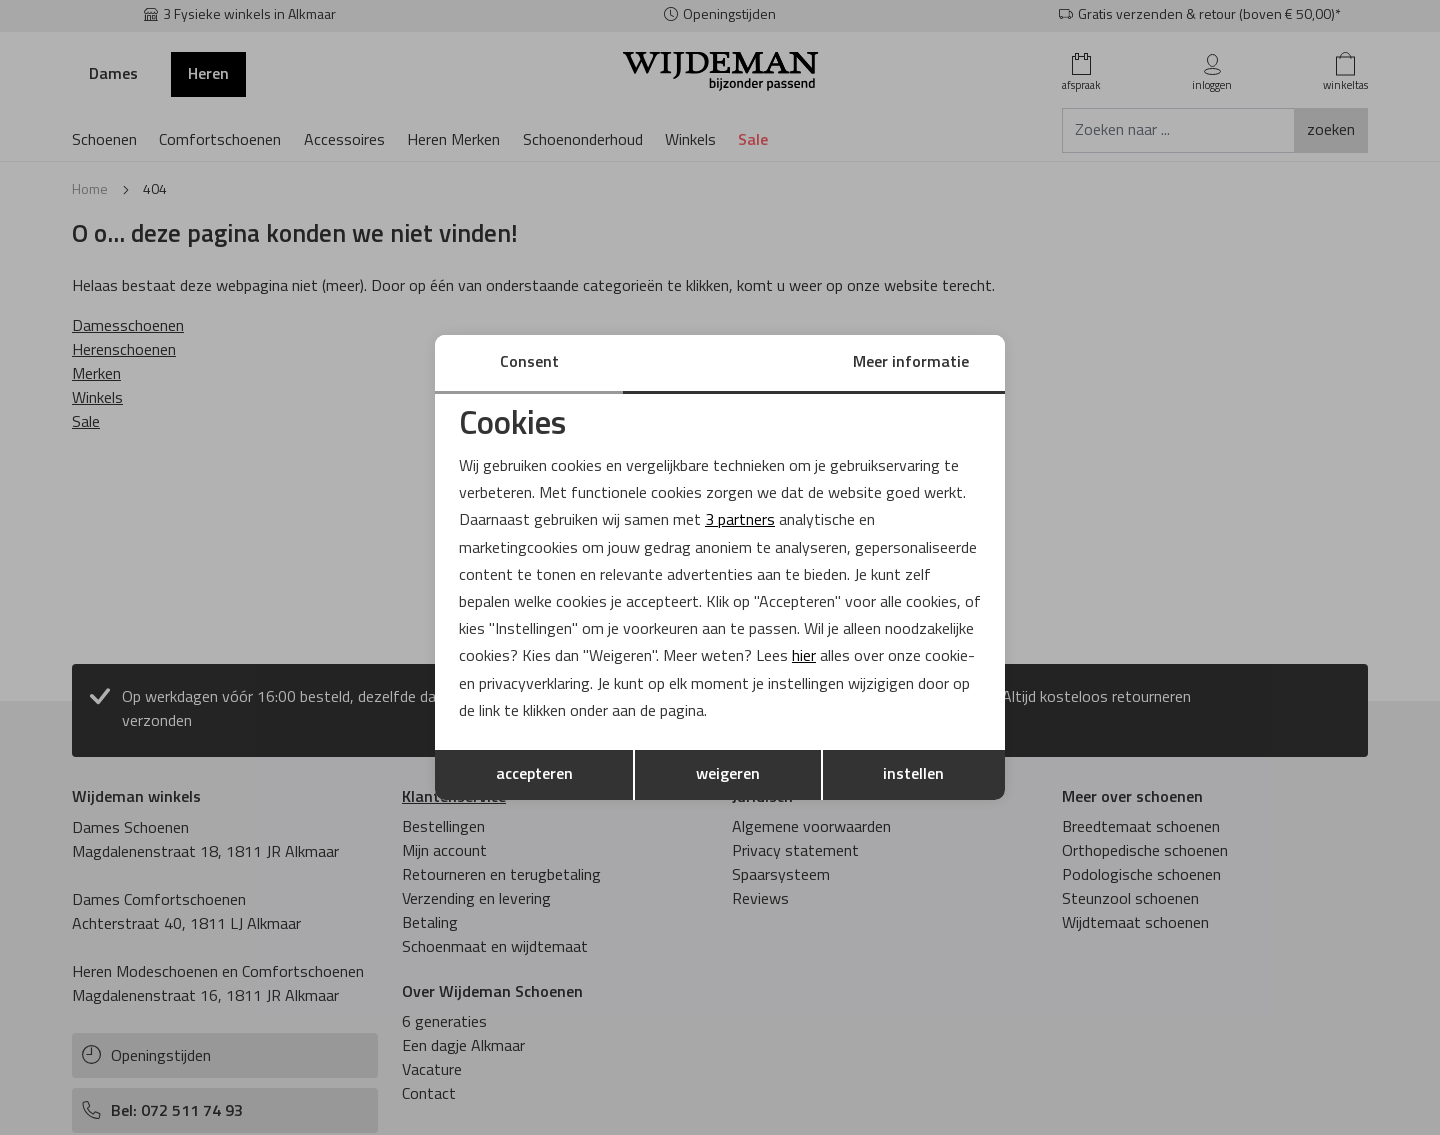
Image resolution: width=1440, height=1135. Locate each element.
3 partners (740, 521)
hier (804, 657)
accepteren (534, 775)
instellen (913, 775)
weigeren (728, 775)
